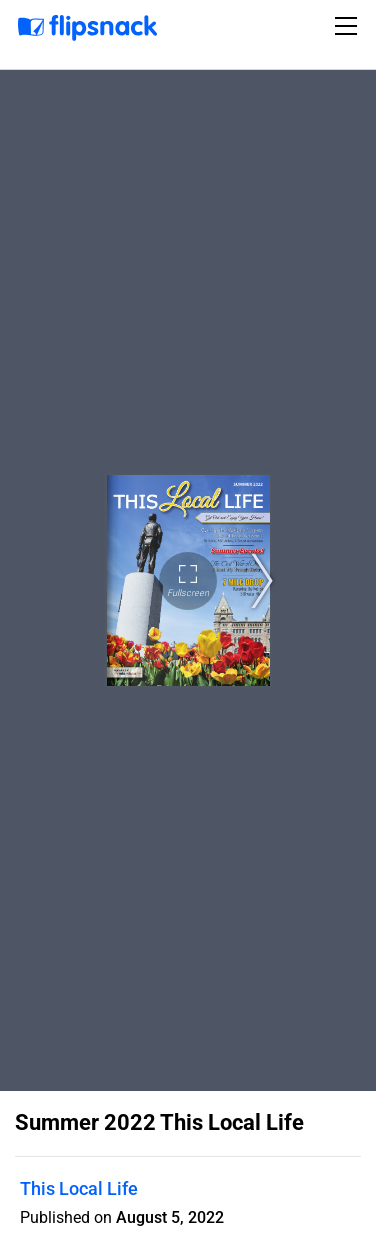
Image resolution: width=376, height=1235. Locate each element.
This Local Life (79, 1188)
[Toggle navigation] (349, 26)
